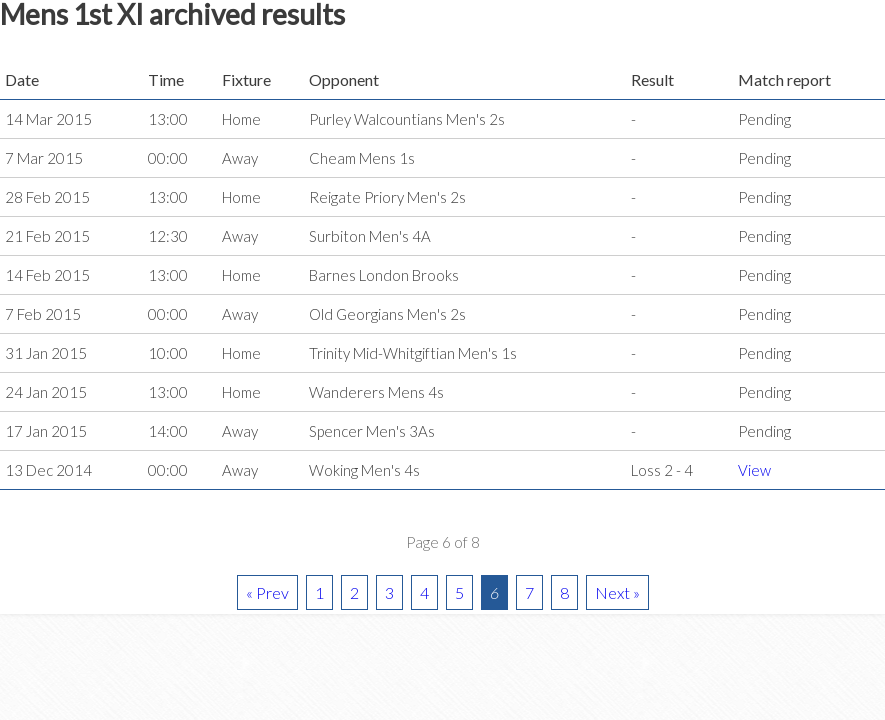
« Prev (267, 592)
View (754, 470)
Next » (617, 592)
